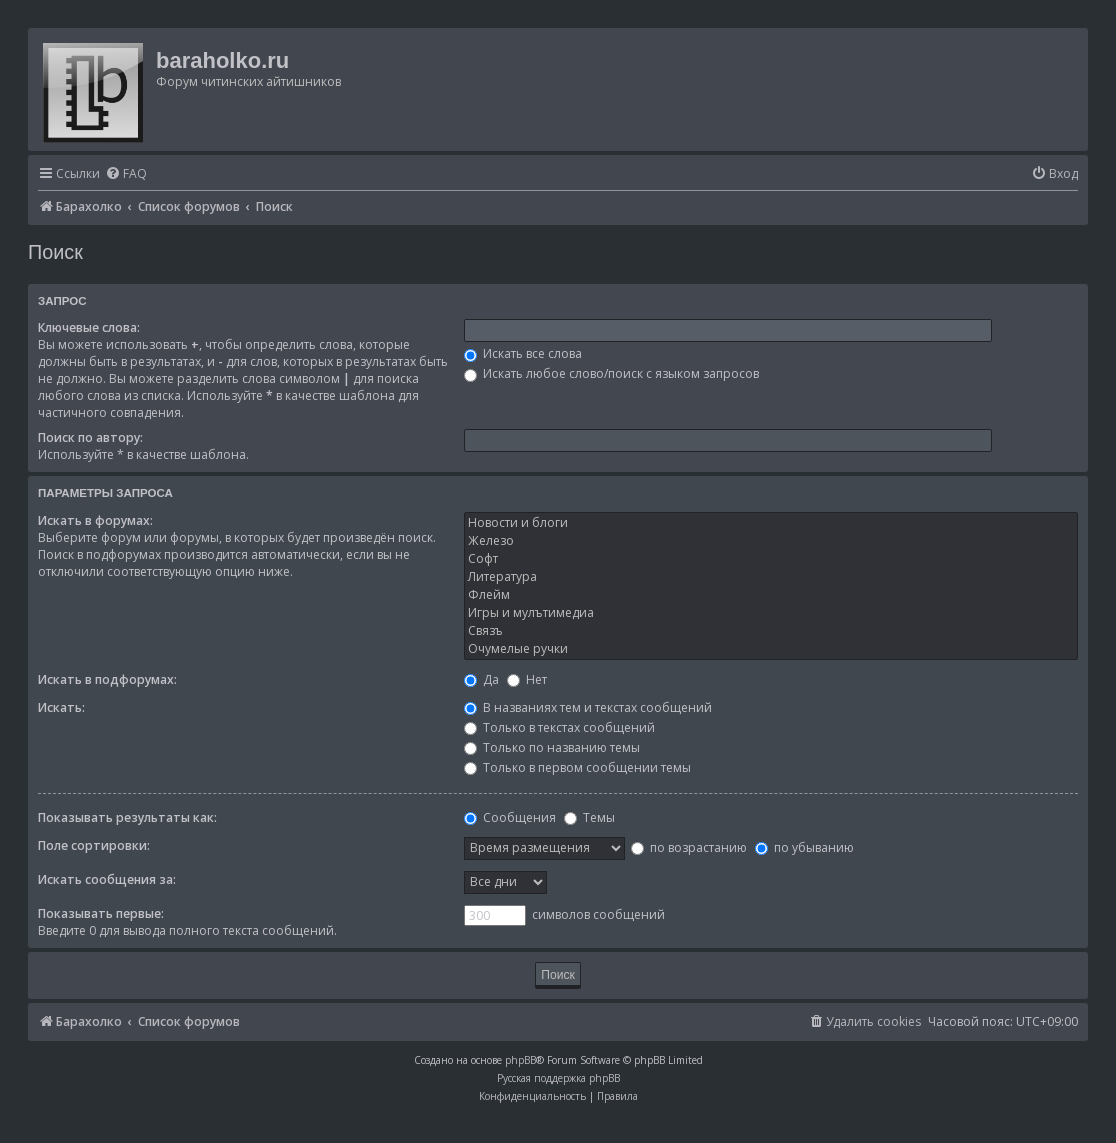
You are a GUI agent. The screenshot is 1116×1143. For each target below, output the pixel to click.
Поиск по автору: (90, 437)
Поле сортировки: (94, 845)
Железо (771, 541)
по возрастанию (689, 847)
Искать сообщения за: (107, 879)
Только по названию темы (552, 747)
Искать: (61, 707)
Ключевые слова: (89, 327)
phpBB (520, 1060)
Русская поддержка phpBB (558, 1078)
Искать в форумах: (95, 520)
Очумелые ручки (771, 649)
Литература (771, 577)
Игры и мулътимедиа (771, 613)
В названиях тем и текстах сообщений (588, 707)
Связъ (771, 631)
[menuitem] (126, 174)
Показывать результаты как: (127, 817)
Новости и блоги (771, 523)
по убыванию (804, 847)
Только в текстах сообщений (559, 727)
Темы (589, 817)
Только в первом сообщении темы (577, 767)
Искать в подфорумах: (107, 679)
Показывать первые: (101, 913)
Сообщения (510, 817)
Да (481, 679)
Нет (527, 679)
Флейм (771, 595)
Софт (771, 559)
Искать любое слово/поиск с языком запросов (611, 373)
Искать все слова (523, 353)
